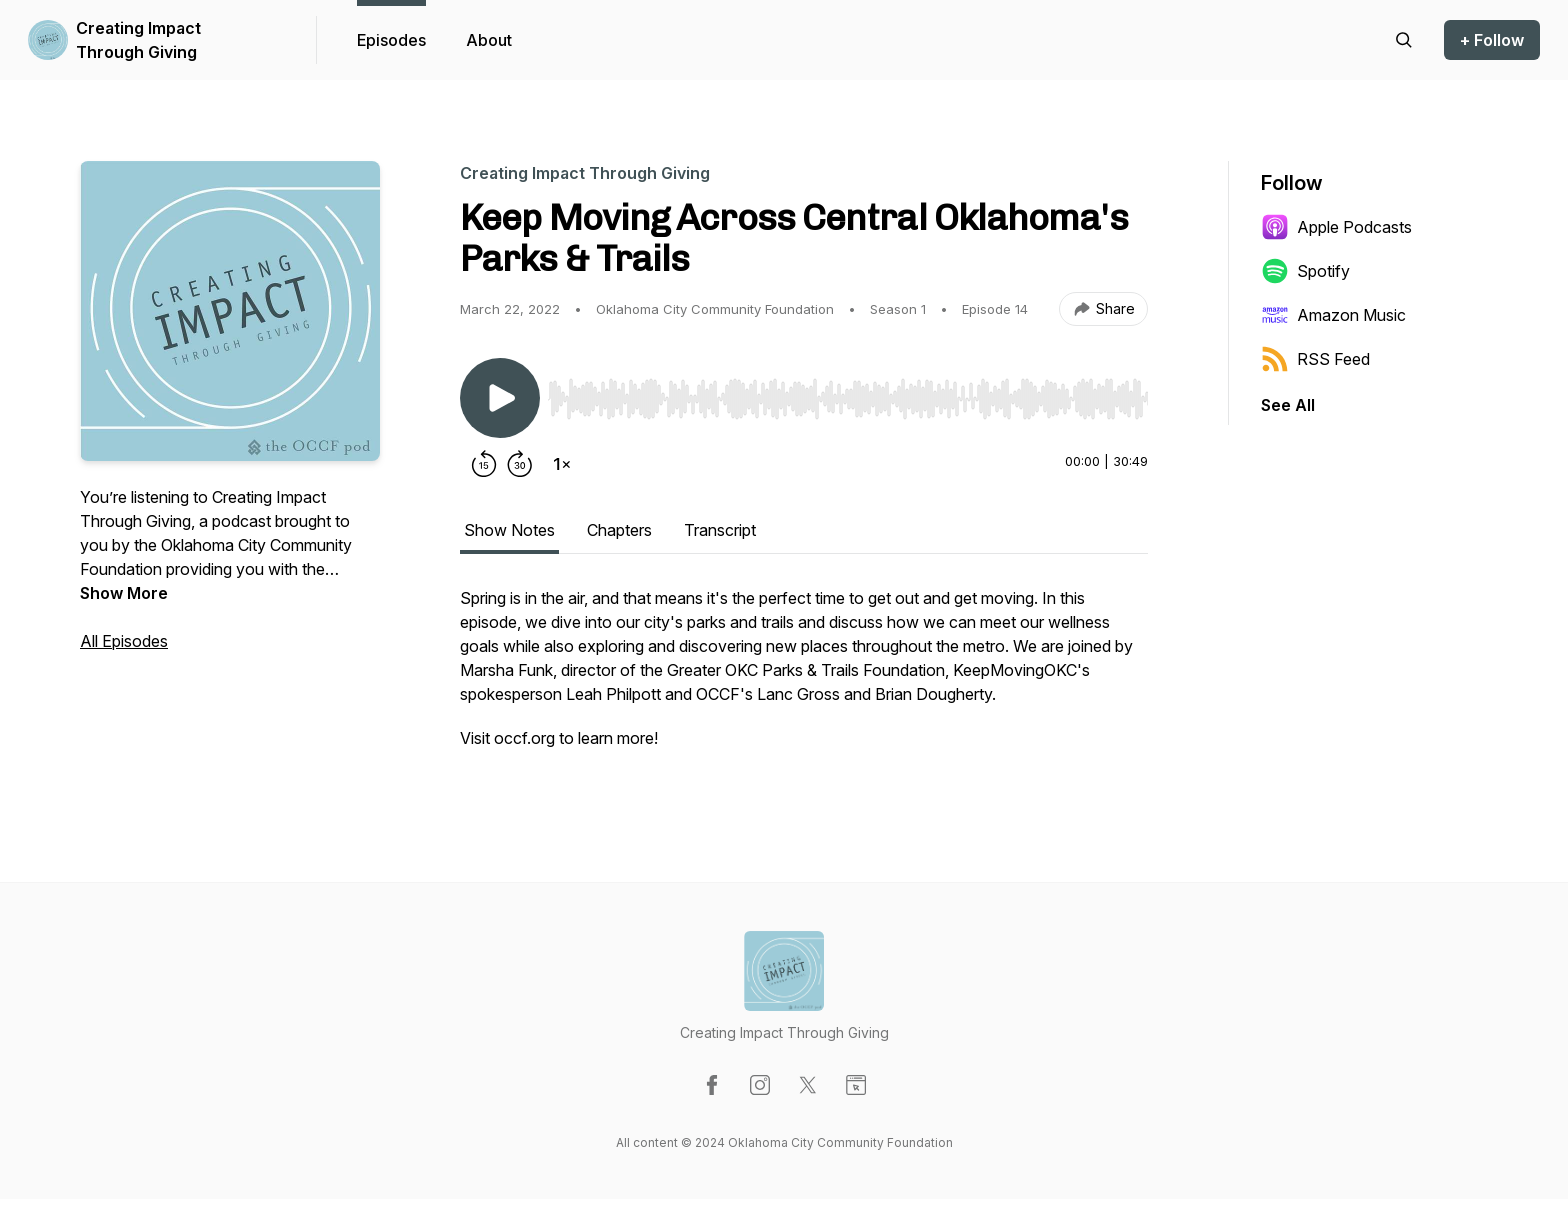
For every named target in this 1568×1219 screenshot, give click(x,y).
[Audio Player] (848, 393)
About (489, 40)
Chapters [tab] (619, 530)
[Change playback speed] (562, 464)
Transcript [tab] (720, 530)
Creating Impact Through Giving (138, 40)
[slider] (848, 399)
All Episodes (124, 641)
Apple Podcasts (1336, 227)
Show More (124, 593)
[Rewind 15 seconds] (484, 464)
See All (1288, 405)
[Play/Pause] (500, 398)
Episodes (391, 40)
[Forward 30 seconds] (520, 464)
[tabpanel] (804, 678)
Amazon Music (1333, 315)
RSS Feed (1315, 359)
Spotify (1305, 271)
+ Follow (1492, 40)
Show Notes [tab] (509, 530)
